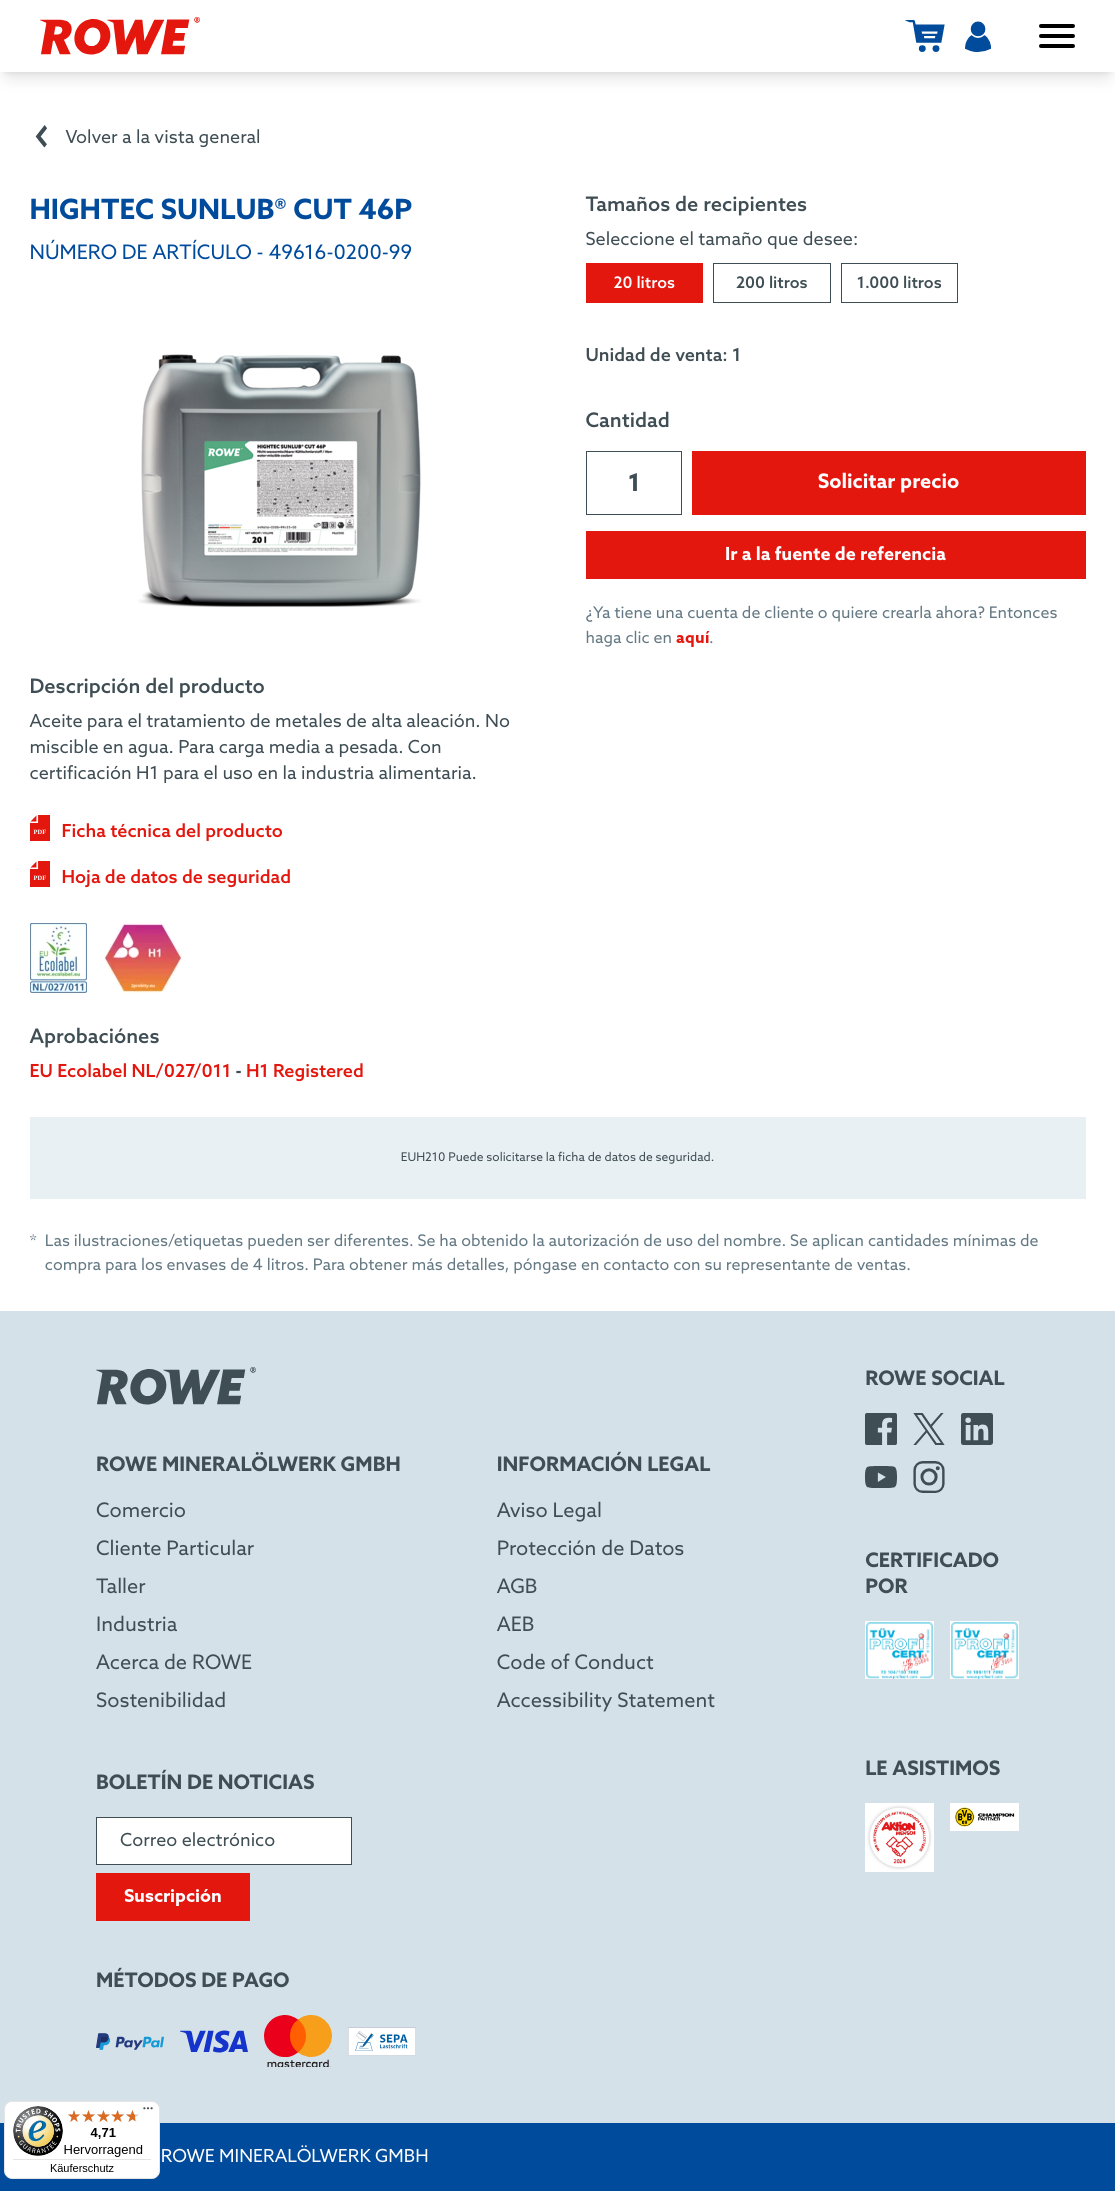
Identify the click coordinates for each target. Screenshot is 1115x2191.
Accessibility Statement (606, 1702)
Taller (121, 1588)
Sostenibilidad (161, 1702)
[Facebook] (881, 1429)
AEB (516, 1626)
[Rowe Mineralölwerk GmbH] (120, 36)
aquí (692, 638)
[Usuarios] (978, 36)
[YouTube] (881, 1477)
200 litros (772, 284)
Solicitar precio (889, 483)
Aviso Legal (549, 1512)
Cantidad (628, 422)
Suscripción (173, 1897)
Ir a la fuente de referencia (835, 555)
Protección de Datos (591, 1550)
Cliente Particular (175, 1550)
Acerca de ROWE (174, 1664)
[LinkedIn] (977, 1429)
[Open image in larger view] (280, 481)
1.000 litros (899, 284)
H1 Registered (305, 1072)
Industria (136, 1626)
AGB (517, 1588)
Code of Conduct (575, 1664)
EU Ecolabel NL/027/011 (131, 1072)
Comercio (141, 1512)
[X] (929, 1429)
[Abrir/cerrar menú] (1057, 36)
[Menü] (148, 2113)
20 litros (644, 284)
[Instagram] (929, 1477)
